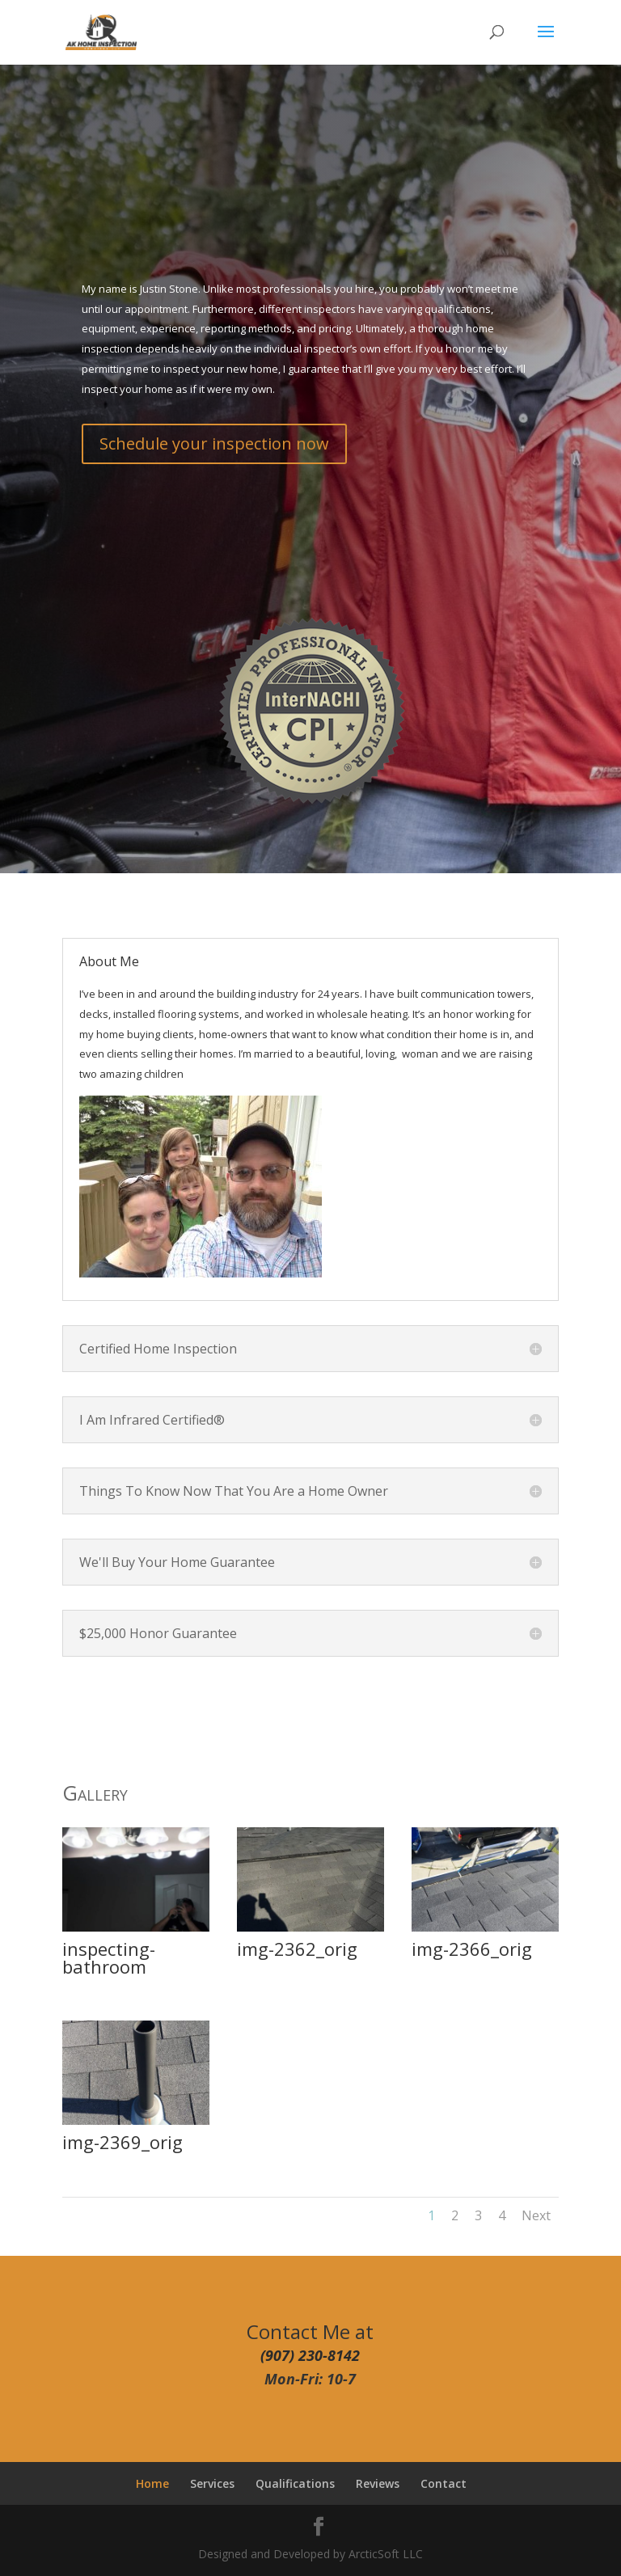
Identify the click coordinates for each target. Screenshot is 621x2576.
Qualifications (295, 2483)
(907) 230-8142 (310, 2355)
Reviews (377, 2483)
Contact (443, 2483)
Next (536, 2215)
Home (152, 2483)
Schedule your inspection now (214, 443)
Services (212, 2483)
